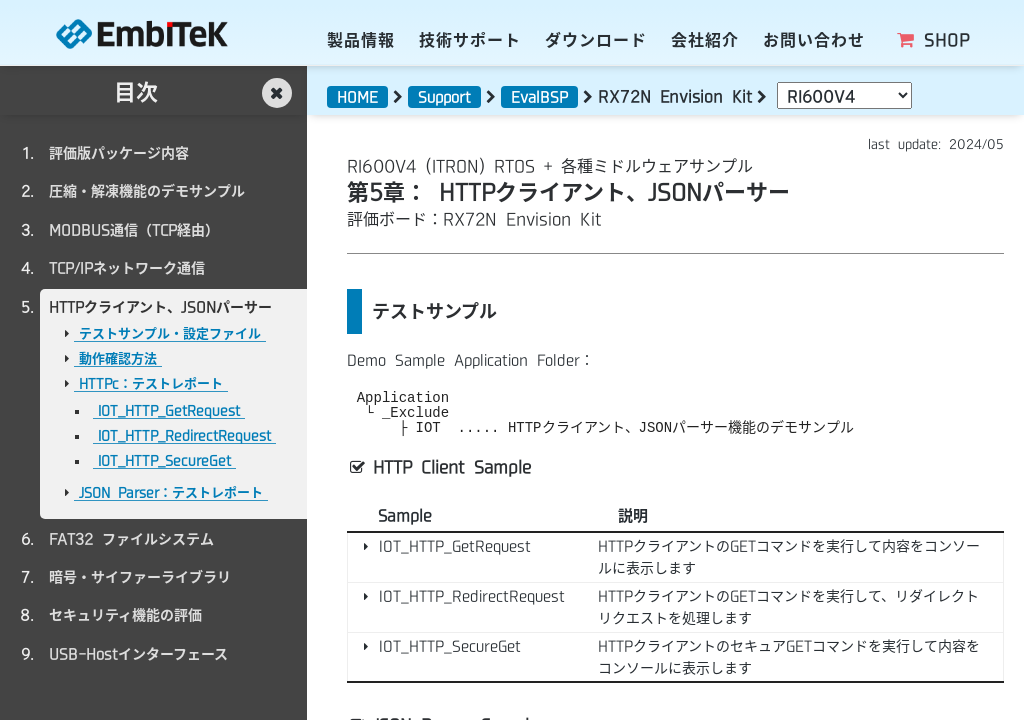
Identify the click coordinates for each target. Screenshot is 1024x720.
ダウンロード (596, 40)
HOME (357, 97)
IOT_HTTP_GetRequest (169, 410)
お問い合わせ (814, 40)
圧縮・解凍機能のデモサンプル (147, 191)
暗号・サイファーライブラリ (140, 577)
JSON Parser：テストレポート (171, 492)
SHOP (932, 40)
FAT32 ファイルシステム (131, 539)
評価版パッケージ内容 (119, 153)
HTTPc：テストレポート (151, 383)
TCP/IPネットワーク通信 (127, 268)
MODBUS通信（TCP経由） (134, 230)
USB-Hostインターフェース (138, 654)
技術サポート (470, 40)
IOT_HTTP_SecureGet (164, 460)
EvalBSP (539, 97)
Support (444, 97)
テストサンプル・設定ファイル (170, 333)
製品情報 (361, 40)
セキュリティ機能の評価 (125, 615)
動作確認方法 (118, 358)
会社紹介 (705, 40)
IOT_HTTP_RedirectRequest (184, 435)
